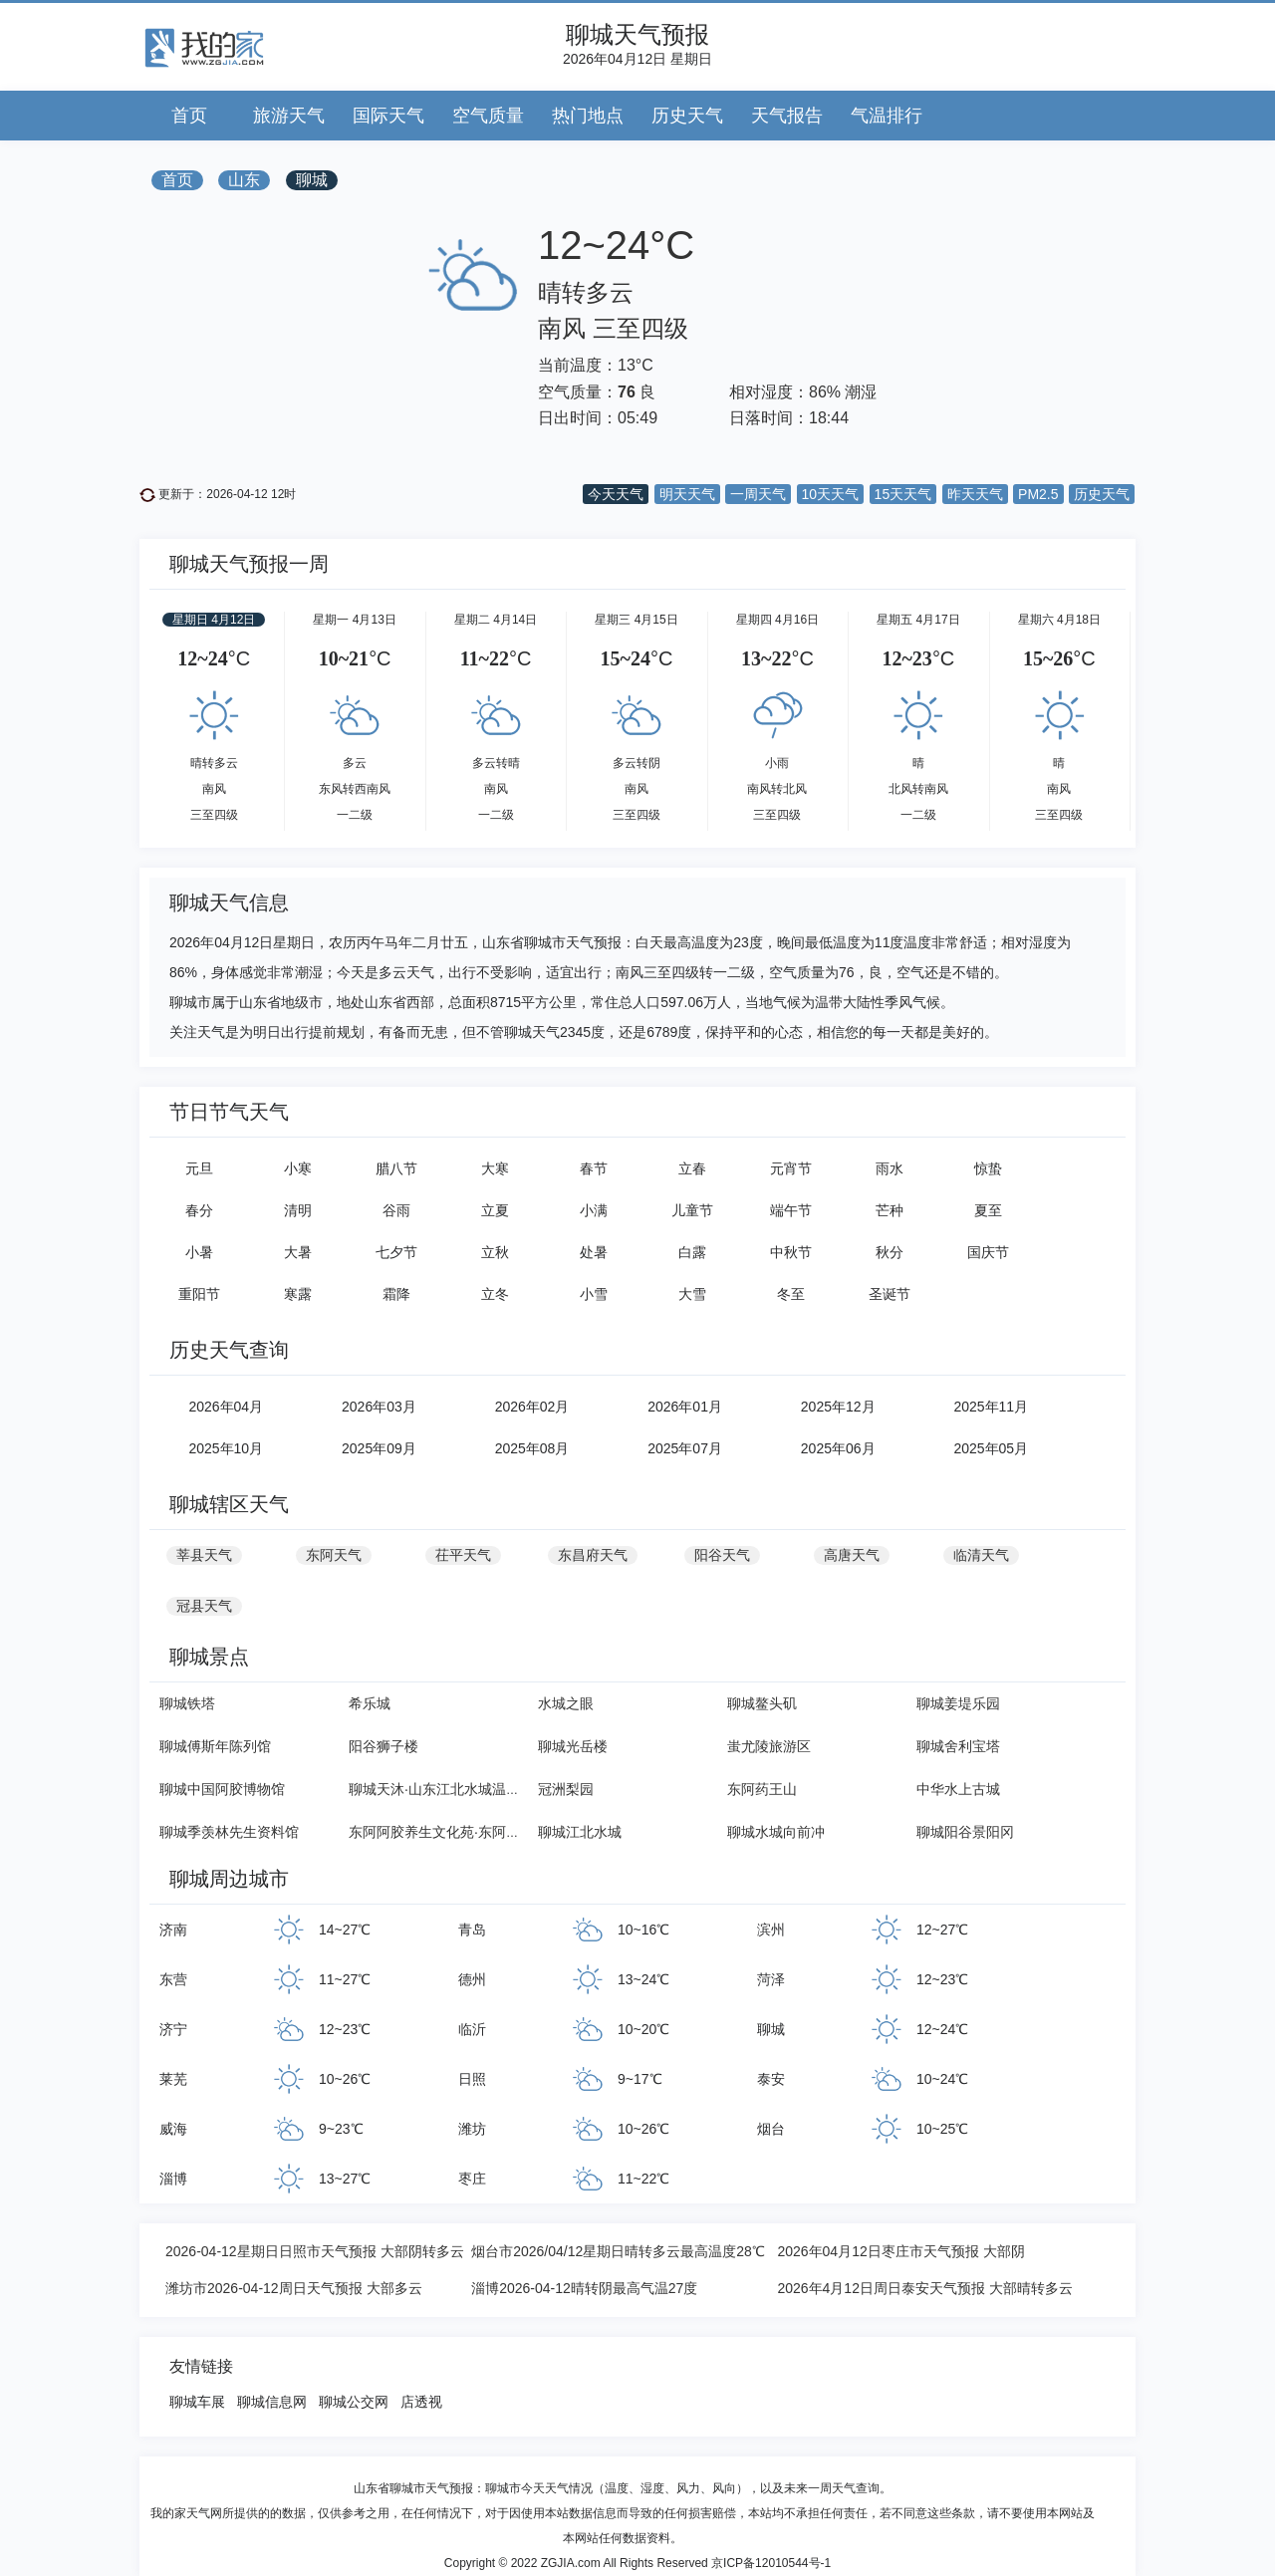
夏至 (988, 1210)
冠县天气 (204, 1606)
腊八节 (396, 1168)
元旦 (199, 1168)
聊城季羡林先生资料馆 (229, 1832)
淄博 (173, 2179)
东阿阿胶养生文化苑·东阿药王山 (448, 1832)
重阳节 (199, 1294)
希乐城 (369, 1703)
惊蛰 (988, 1168)
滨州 (771, 1929)
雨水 (889, 1168)
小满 (594, 1210)
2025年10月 (225, 1448)
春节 (594, 1168)
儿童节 (692, 1210)
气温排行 (886, 116)
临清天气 (981, 1555)
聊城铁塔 (187, 1703)
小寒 (298, 1168)
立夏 (495, 1210)
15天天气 (903, 494)
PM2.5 (1038, 494)
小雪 (594, 1294)
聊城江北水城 (580, 1832)
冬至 (791, 1294)
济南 (173, 1929)
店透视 (421, 2402)
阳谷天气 (722, 1555)
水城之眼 (566, 1703)
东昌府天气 (593, 1555)
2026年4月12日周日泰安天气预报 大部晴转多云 (924, 2288)
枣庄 (472, 2179)
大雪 (692, 1294)
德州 (472, 1979)
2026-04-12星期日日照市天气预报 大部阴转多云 (314, 2251)
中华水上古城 (958, 1789)
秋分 (889, 1252)
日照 (472, 2079)
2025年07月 (684, 1448)
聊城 (312, 179)
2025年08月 (532, 1448)
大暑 (298, 1252)
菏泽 (771, 1979)
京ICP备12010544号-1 (771, 2563)
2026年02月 (532, 1407)
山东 (244, 179)
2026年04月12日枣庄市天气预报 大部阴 (900, 2251)
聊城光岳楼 (573, 1746)
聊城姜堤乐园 (958, 1703)
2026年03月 (379, 1407)
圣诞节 (889, 1294)
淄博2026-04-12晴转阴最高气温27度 (584, 2288)
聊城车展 (197, 2402)
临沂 (472, 2029)
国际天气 (388, 116)
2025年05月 (990, 1448)
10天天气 (831, 494)
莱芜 (173, 2079)
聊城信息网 (272, 2402)
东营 (173, 1979)
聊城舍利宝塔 (958, 1746)
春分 (199, 1210)
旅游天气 (289, 116)
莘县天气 (204, 1555)
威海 (173, 2129)
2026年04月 (225, 1407)
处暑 (594, 1252)
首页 (189, 116)
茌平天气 (463, 1555)
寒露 (298, 1294)
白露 (692, 1252)
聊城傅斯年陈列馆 (215, 1746)
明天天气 (687, 494)
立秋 (495, 1252)
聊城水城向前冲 (776, 1832)
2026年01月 (684, 1407)
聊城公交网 (353, 2402)
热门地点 (588, 116)
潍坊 (472, 2129)
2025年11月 (990, 1407)
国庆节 (988, 1252)
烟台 (771, 2129)
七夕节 (396, 1252)
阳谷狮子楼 (383, 1746)
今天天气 (615, 494)
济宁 (173, 2029)
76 (627, 392)
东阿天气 (334, 1555)
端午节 (791, 1210)
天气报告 (787, 116)
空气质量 (488, 116)
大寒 (495, 1168)
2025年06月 (838, 1448)
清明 (298, 1210)
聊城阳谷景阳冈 (965, 1832)
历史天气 (687, 116)
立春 (692, 1168)
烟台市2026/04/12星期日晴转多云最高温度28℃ (618, 2251)
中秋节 (791, 1252)
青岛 (472, 1929)
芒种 (889, 1210)
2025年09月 (379, 1448)
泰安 (771, 2079)
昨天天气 (975, 494)
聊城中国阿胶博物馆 (222, 1789)
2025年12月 (838, 1407)
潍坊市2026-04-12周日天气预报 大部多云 (293, 2288)
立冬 (495, 1294)
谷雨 (396, 1210)
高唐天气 (852, 1555)
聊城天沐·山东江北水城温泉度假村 (455, 1789)
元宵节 (791, 1168)
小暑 (199, 1252)
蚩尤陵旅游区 (769, 1746)
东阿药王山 (762, 1789)
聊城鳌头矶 (762, 1703)
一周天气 (758, 494)
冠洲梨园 (566, 1789)
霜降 (396, 1294)
